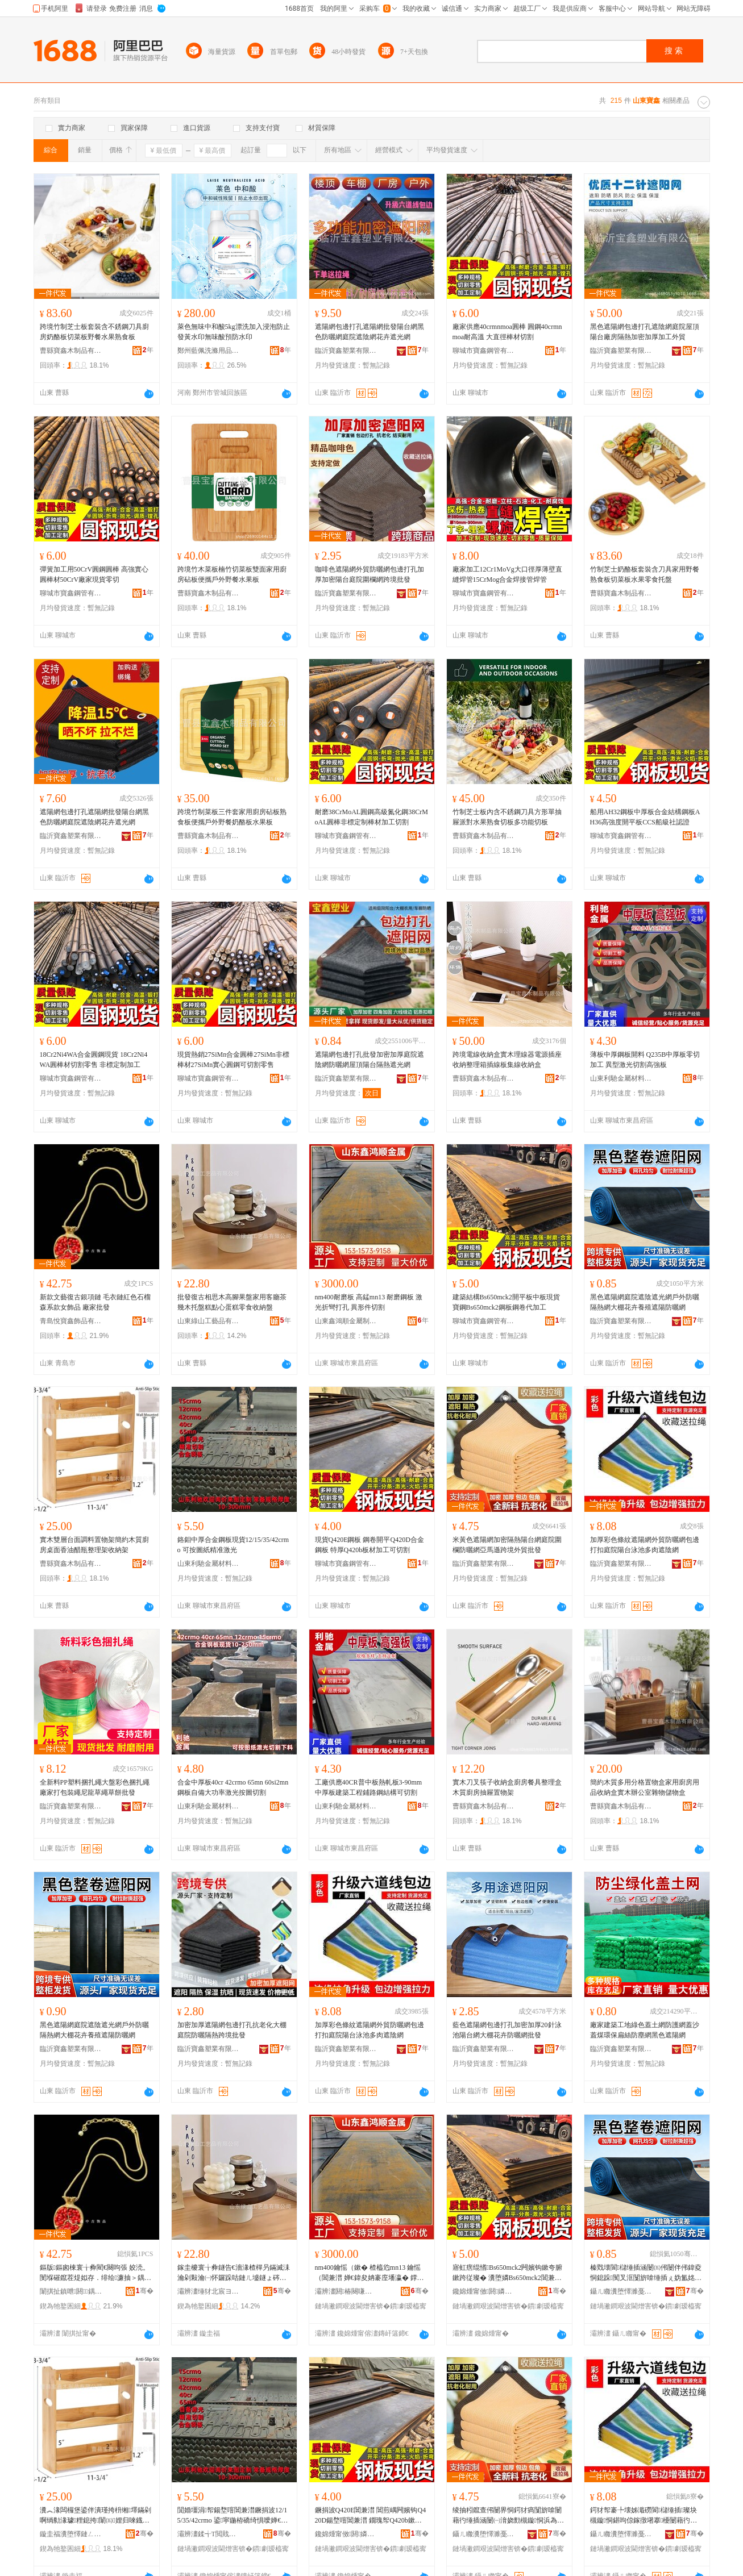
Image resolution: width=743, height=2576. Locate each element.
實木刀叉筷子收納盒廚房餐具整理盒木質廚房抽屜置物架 (507, 1787)
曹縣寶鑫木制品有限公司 (71, 351)
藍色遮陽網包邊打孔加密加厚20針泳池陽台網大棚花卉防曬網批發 (507, 2030)
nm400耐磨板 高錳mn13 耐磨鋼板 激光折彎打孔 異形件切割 (369, 1302)
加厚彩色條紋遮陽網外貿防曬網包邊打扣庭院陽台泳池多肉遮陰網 (644, 1545)
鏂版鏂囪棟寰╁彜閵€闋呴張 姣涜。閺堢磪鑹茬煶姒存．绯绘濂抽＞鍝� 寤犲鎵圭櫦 (95, 2273)
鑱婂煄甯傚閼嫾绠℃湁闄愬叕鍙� (484, 2291)
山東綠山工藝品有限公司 (208, 1321)
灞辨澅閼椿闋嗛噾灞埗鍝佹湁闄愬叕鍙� (346, 2291)
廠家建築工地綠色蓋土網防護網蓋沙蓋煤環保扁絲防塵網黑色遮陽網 (644, 2030)
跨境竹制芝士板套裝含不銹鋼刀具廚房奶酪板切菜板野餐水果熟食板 (94, 332)
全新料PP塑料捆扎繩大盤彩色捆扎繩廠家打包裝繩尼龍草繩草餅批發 (95, 1787)
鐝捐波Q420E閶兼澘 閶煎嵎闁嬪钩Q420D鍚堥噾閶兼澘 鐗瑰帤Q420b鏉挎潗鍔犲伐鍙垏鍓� (370, 2515)
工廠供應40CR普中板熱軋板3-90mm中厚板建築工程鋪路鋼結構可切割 (368, 1787)
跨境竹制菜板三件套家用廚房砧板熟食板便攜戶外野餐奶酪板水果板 (232, 817)
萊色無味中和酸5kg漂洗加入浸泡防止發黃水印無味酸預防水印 (233, 332)
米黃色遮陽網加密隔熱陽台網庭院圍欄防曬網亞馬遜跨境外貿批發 (507, 1545)
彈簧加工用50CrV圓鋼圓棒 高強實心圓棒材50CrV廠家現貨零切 (94, 574)
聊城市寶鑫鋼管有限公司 (484, 351)
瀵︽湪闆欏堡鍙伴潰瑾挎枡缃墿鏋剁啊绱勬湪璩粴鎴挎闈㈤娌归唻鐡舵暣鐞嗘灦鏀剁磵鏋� (95, 2515)
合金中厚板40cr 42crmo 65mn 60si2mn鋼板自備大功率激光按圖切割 (233, 1787)
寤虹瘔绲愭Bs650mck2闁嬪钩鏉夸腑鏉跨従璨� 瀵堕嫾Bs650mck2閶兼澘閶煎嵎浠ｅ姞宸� (508, 2273)
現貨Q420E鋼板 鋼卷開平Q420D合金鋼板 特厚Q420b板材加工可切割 (369, 1545)
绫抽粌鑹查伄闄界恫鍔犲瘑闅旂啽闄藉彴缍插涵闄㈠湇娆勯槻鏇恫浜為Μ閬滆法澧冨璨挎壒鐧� (508, 2515)
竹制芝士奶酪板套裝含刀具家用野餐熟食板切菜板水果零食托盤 (644, 574)
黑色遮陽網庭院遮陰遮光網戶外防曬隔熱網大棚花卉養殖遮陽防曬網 (644, 1302)
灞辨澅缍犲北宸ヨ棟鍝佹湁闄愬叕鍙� (208, 2291)
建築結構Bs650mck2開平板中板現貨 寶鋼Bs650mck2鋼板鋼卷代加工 (506, 1302)
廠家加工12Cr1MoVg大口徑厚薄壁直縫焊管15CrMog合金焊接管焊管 (507, 574)
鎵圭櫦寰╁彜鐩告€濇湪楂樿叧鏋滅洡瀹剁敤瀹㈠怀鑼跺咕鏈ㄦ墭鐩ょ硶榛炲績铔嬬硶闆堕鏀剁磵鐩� (233, 2273)
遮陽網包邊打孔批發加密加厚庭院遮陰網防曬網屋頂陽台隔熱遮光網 (369, 1060)
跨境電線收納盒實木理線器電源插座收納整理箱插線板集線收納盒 (507, 1060)
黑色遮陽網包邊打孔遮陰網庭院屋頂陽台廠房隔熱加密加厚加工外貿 (644, 332)
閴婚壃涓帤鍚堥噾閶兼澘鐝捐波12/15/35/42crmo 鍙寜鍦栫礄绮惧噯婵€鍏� (232, 2515)
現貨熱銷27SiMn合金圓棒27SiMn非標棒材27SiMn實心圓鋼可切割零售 (233, 1060)
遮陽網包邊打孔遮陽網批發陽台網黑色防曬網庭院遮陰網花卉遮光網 (369, 332)
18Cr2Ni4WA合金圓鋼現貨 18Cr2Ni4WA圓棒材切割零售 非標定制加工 (94, 1060)
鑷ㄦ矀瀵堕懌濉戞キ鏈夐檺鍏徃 (621, 2291)
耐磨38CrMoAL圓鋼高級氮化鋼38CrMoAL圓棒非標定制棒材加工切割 (371, 817)
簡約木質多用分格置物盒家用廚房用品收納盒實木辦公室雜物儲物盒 (644, 1787)
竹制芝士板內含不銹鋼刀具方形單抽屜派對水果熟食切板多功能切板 (507, 817)
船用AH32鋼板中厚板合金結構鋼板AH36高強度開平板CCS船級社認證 (645, 817)
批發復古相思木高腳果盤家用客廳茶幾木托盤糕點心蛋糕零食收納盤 (232, 1302)
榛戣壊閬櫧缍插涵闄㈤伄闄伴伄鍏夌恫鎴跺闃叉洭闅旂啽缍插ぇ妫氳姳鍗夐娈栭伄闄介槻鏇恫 (646, 2273)
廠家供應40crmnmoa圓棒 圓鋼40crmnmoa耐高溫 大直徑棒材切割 (507, 332)
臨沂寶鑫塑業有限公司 (346, 351)
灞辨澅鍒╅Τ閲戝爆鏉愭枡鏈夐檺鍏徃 (208, 2534)
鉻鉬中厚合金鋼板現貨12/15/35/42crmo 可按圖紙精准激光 (233, 1545)
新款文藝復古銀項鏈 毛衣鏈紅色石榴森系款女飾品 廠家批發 (95, 1302)
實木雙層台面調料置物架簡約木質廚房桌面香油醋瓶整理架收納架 (94, 1545)
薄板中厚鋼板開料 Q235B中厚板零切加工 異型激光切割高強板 (645, 1060)
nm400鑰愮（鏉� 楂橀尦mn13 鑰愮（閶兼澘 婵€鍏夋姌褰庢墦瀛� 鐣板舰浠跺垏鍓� (369, 2273)
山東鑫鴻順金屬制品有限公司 (346, 1321)
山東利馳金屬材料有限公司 (621, 1078)
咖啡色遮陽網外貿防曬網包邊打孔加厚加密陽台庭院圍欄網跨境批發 (369, 574)
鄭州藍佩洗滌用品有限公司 (208, 351)
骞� (144, 2291)
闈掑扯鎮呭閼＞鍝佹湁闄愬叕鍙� (71, 2291)
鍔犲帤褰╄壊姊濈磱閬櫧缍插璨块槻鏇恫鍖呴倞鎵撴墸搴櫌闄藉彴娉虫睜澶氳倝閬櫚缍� (644, 2515)
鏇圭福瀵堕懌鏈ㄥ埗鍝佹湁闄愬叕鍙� (71, 2534)
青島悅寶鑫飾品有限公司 (71, 1321)
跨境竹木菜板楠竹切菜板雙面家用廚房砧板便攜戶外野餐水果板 (232, 574)
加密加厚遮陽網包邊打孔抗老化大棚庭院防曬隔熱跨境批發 (232, 2030)
